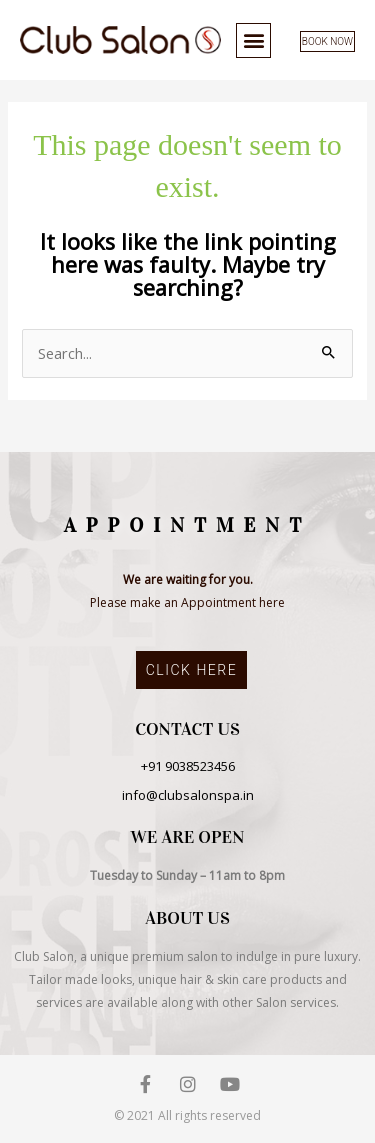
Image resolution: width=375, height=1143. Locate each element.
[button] (253, 40)
